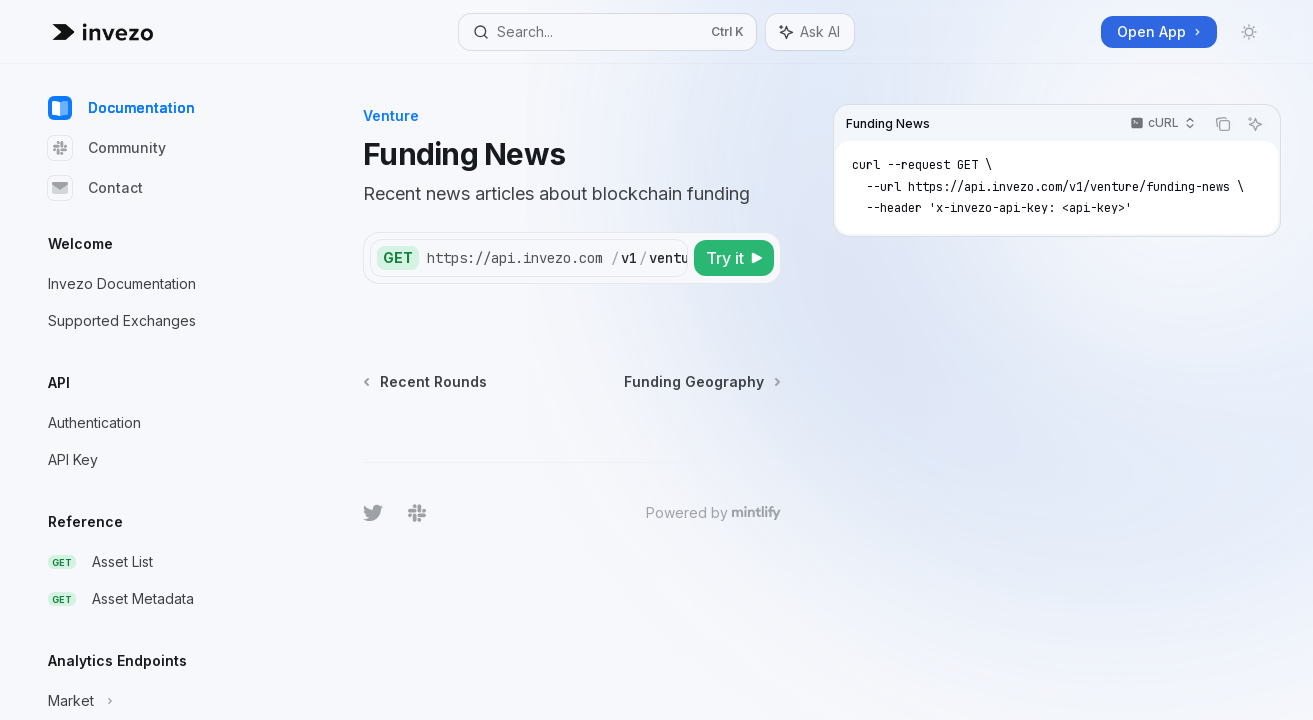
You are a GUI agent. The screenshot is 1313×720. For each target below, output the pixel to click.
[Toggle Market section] (160, 701)
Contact (95, 188)
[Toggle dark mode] (1249, 32)
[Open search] (607, 32)
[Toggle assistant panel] (810, 32)
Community (107, 148)
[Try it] (734, 258)
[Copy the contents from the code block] (1223, 124)
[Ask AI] (1255, 124)
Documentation (121, 108)
